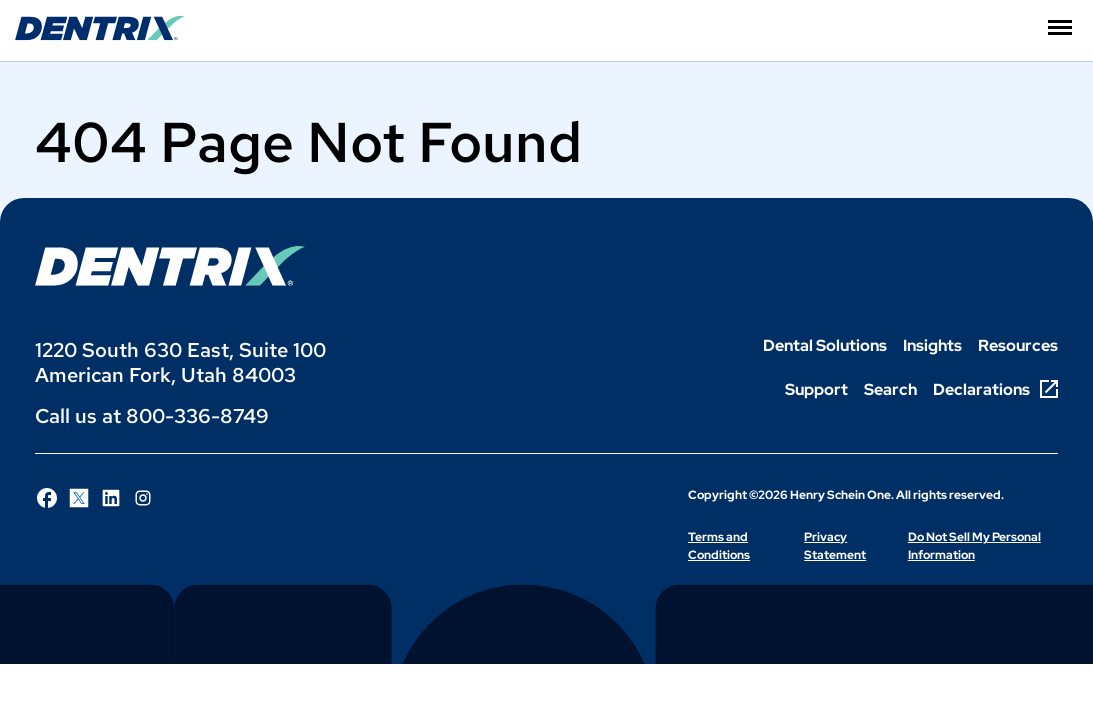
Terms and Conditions (719, 546)
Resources (1018, 345)
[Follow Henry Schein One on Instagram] (143, 498)
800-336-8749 (197, 416)
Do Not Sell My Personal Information (974, 546)
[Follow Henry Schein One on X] (79, 498)
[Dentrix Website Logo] (100, 35)
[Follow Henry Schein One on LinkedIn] (111, 498)
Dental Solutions (825, 345)
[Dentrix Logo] (170, 266)
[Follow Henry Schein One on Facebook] (47, 498)
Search (890, 389)
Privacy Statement (835, 546)
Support (816, 389)
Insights (932, 345)
